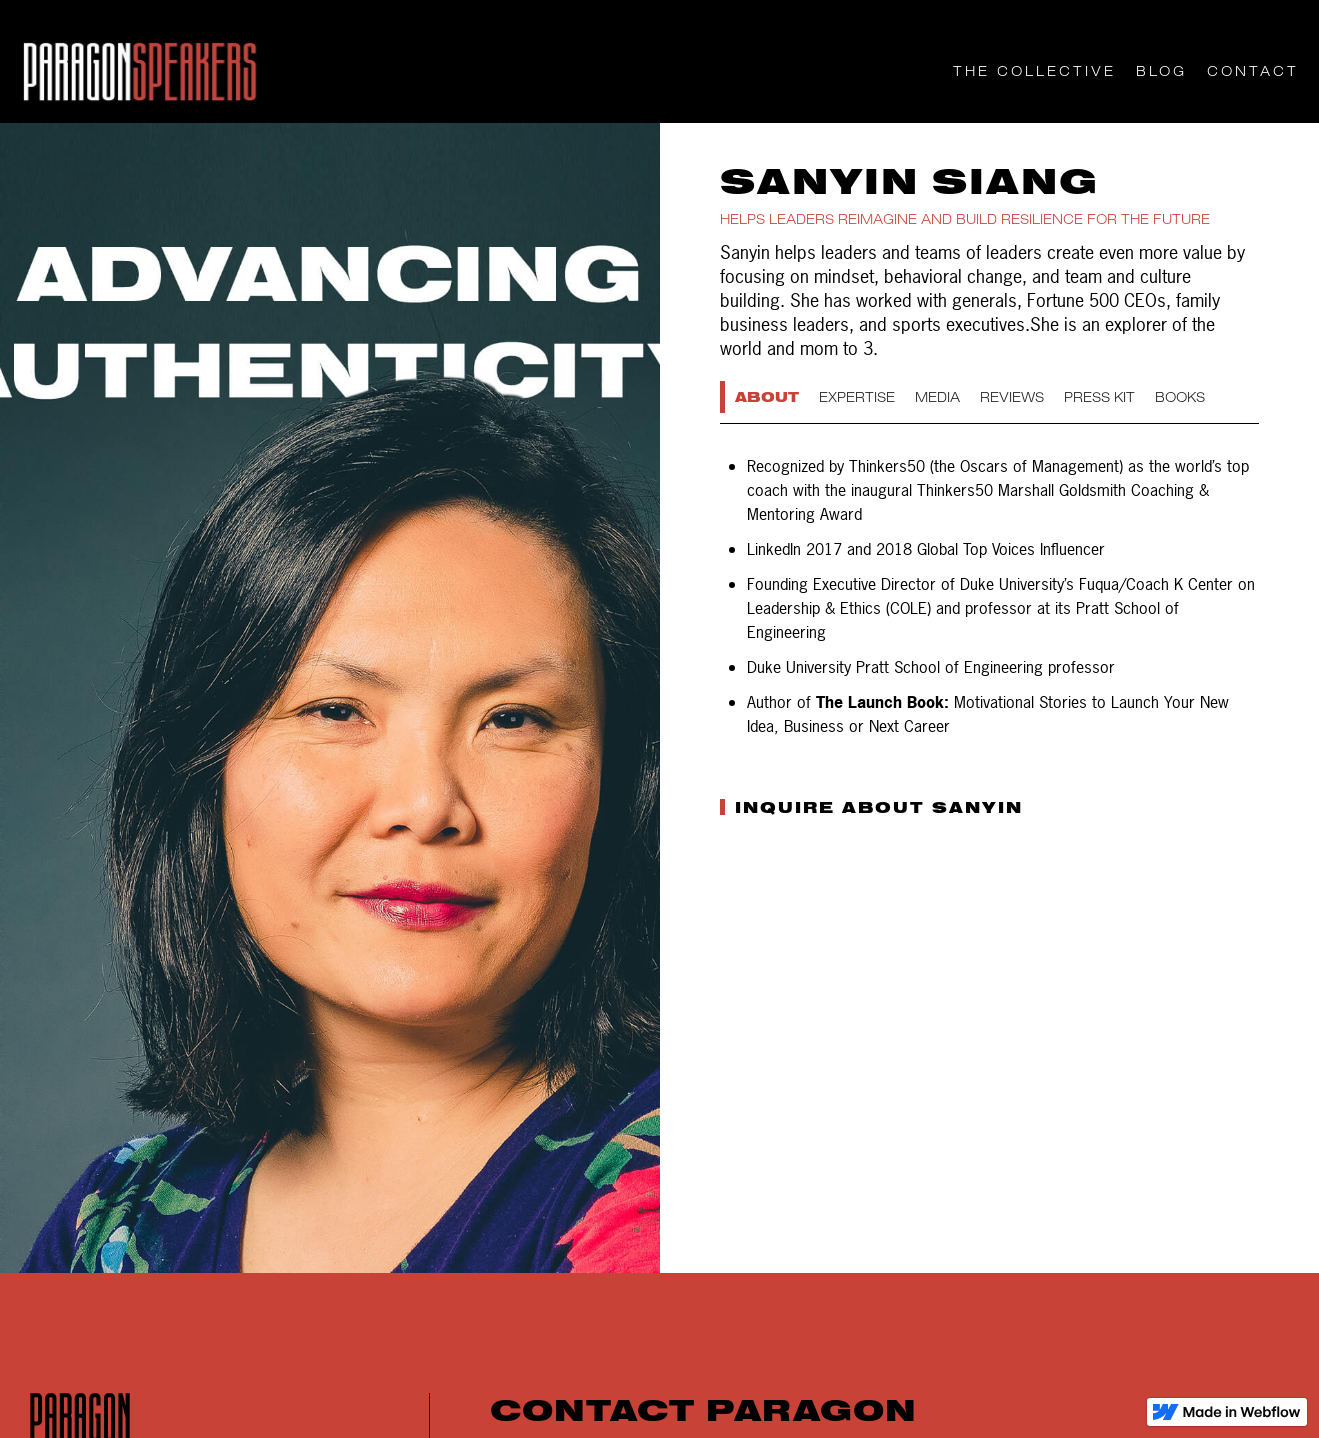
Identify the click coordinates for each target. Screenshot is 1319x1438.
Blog (1161, 71)
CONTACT (1253, 71)
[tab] (769, 397)
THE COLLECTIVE (1034, 71)
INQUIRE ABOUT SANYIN (879, 807)
